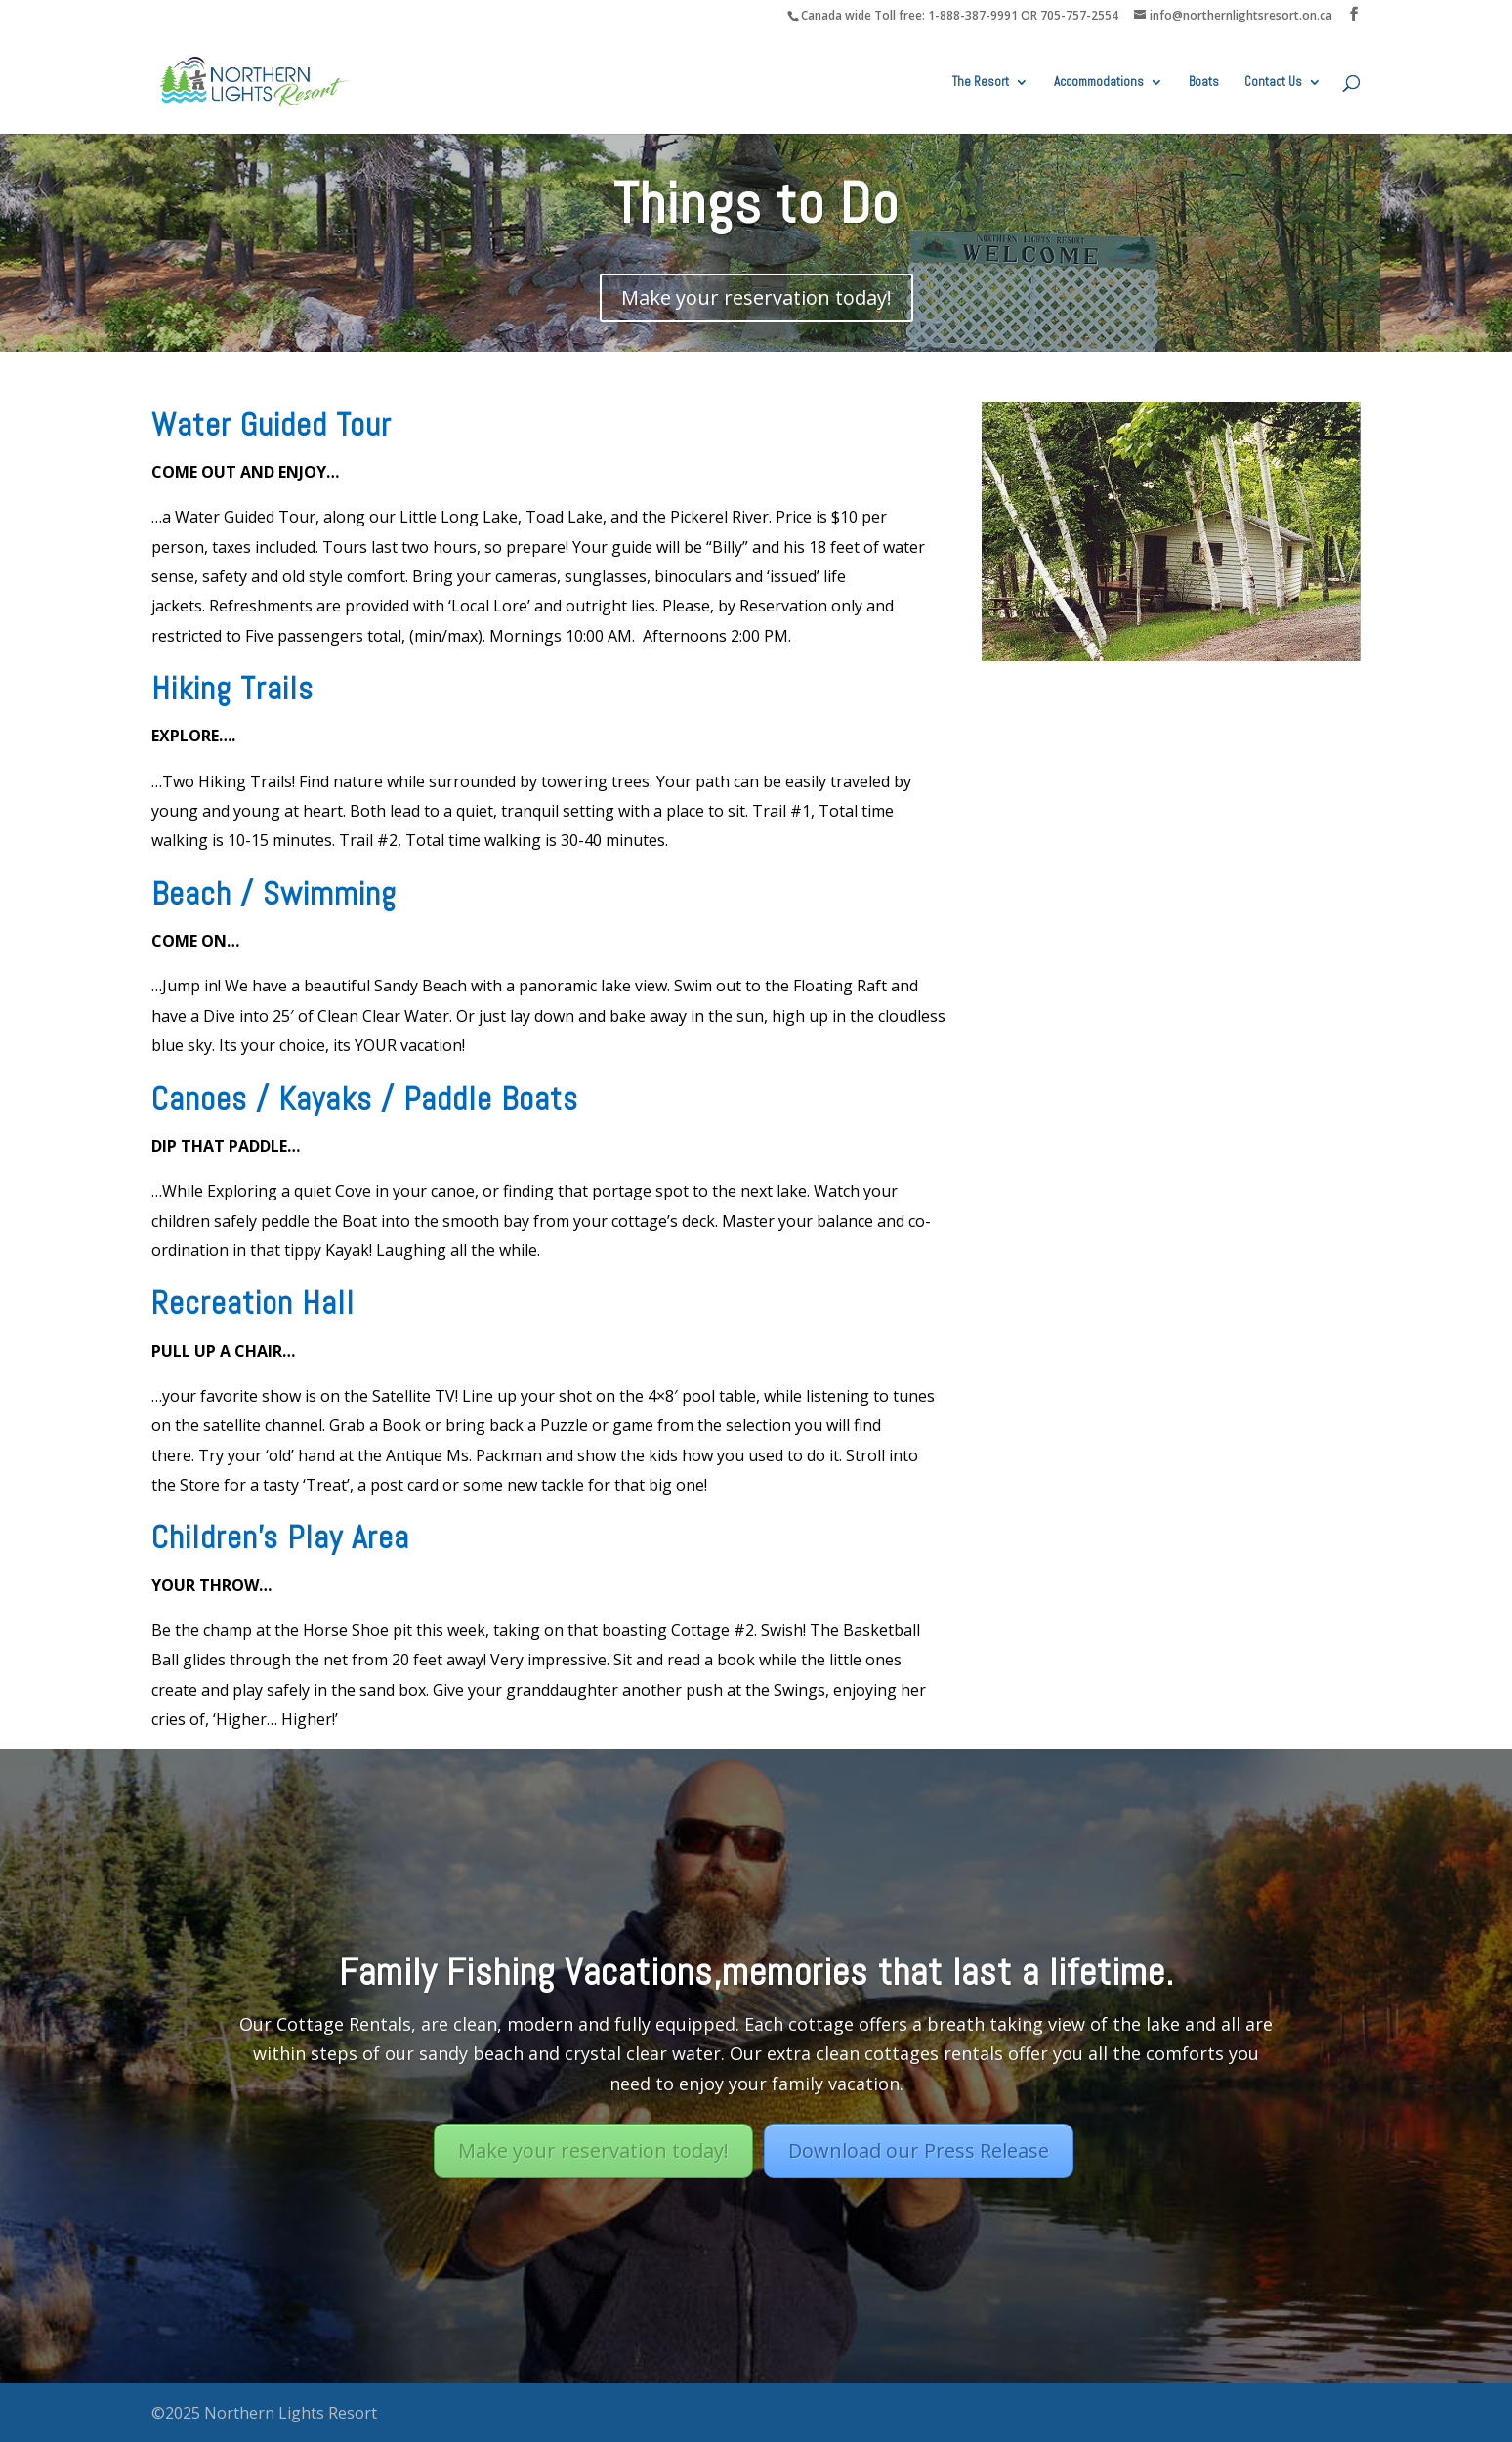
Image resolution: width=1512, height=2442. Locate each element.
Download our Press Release (918, 2150)
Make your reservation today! (756, 297)
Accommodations (1099, 82)
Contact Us (1273, 82)
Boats (1204, 82)
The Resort (980, 82)
